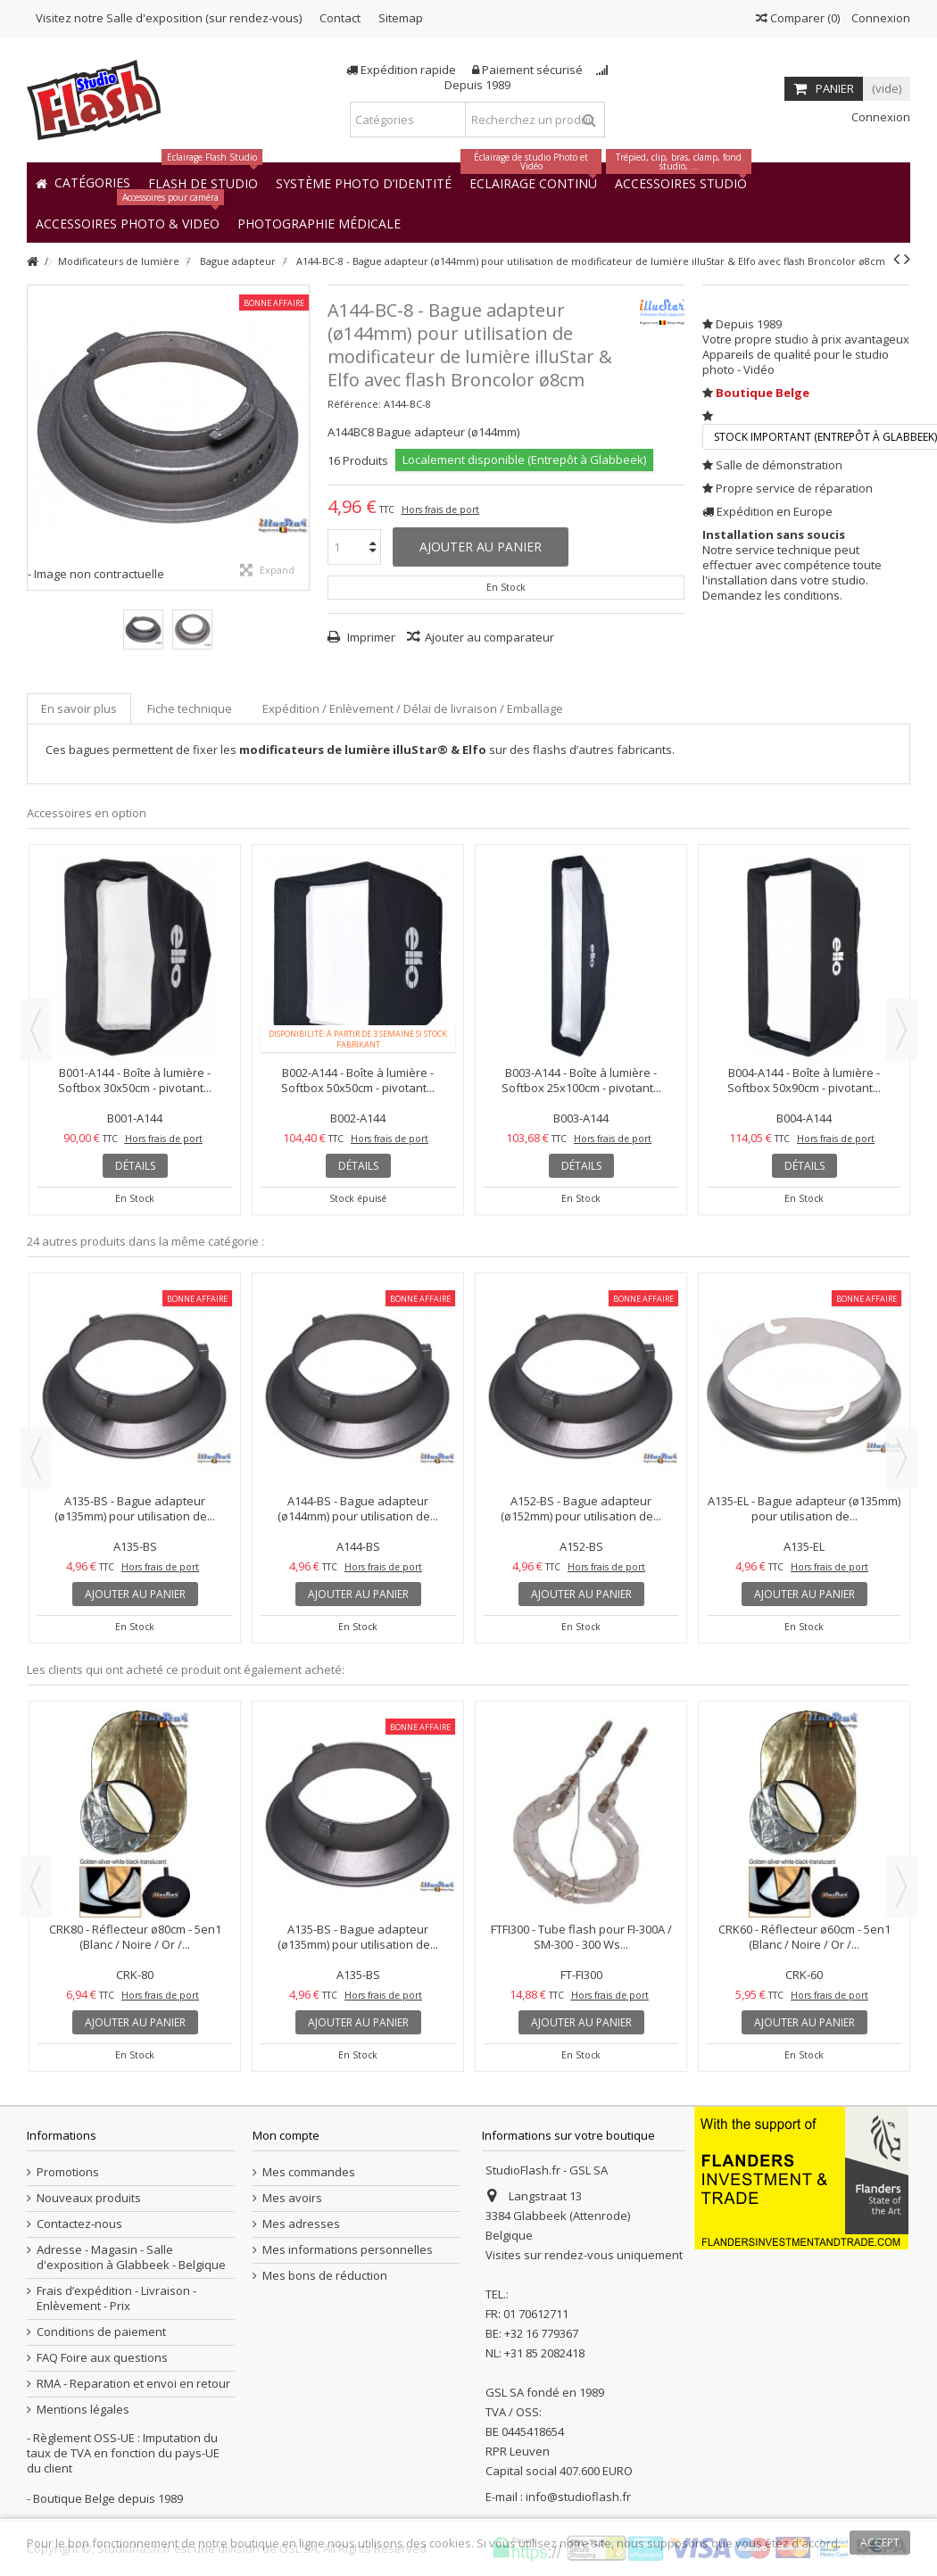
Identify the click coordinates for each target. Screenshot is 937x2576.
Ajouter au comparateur (489, 637)
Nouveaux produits (89, 2198)
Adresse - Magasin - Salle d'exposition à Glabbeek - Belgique (131, 2257)
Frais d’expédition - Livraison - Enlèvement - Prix (116, 2298)
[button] (319, 223)
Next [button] (901, 1029)
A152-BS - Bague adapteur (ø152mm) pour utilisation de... (581, 1508)
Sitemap (400, 18)
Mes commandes (308, 2172)
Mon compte (286, 2135)
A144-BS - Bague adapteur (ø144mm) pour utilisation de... (358, 1508)
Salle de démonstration (779, 465)
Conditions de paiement (101, 2332)
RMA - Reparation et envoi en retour (133, 2383)
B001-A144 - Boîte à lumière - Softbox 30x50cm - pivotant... (134, 1080)
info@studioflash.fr (578, 2497)
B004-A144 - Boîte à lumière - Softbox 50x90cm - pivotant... (804, 1080)
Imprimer (369, 637)
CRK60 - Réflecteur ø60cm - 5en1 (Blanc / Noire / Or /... (804, 1936)
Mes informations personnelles (347, 2249)
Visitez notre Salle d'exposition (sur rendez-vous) (169, 18)
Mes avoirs (292, 2198)
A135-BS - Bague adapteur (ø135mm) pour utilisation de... (134, 1508)
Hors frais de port (440, 509)
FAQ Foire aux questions (102, 2357)
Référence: (354, 403)
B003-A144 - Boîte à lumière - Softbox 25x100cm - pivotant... (581, 1080)
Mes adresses (301, 2224)
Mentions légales (83, 2409)
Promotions (68, 2172)
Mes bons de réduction (324, 2275)
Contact (340, 18)
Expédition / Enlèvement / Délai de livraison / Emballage (412, 708)
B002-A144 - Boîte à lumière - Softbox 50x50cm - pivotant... (358, 1080)
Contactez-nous (79, 2224)
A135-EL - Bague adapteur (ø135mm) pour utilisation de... (804, 1508)
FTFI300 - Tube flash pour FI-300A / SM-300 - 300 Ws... (581, 1936)
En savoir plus (79, 708)
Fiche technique (189, 708)
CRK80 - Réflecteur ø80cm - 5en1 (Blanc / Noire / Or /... (135, 1936)
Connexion (879, 18)
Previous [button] (36, 1029)
